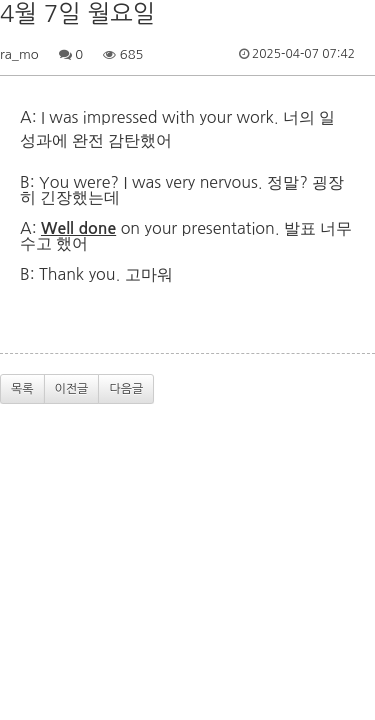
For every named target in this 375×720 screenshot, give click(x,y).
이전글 (72, 389)
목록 (22, 389)
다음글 (126, 389)
